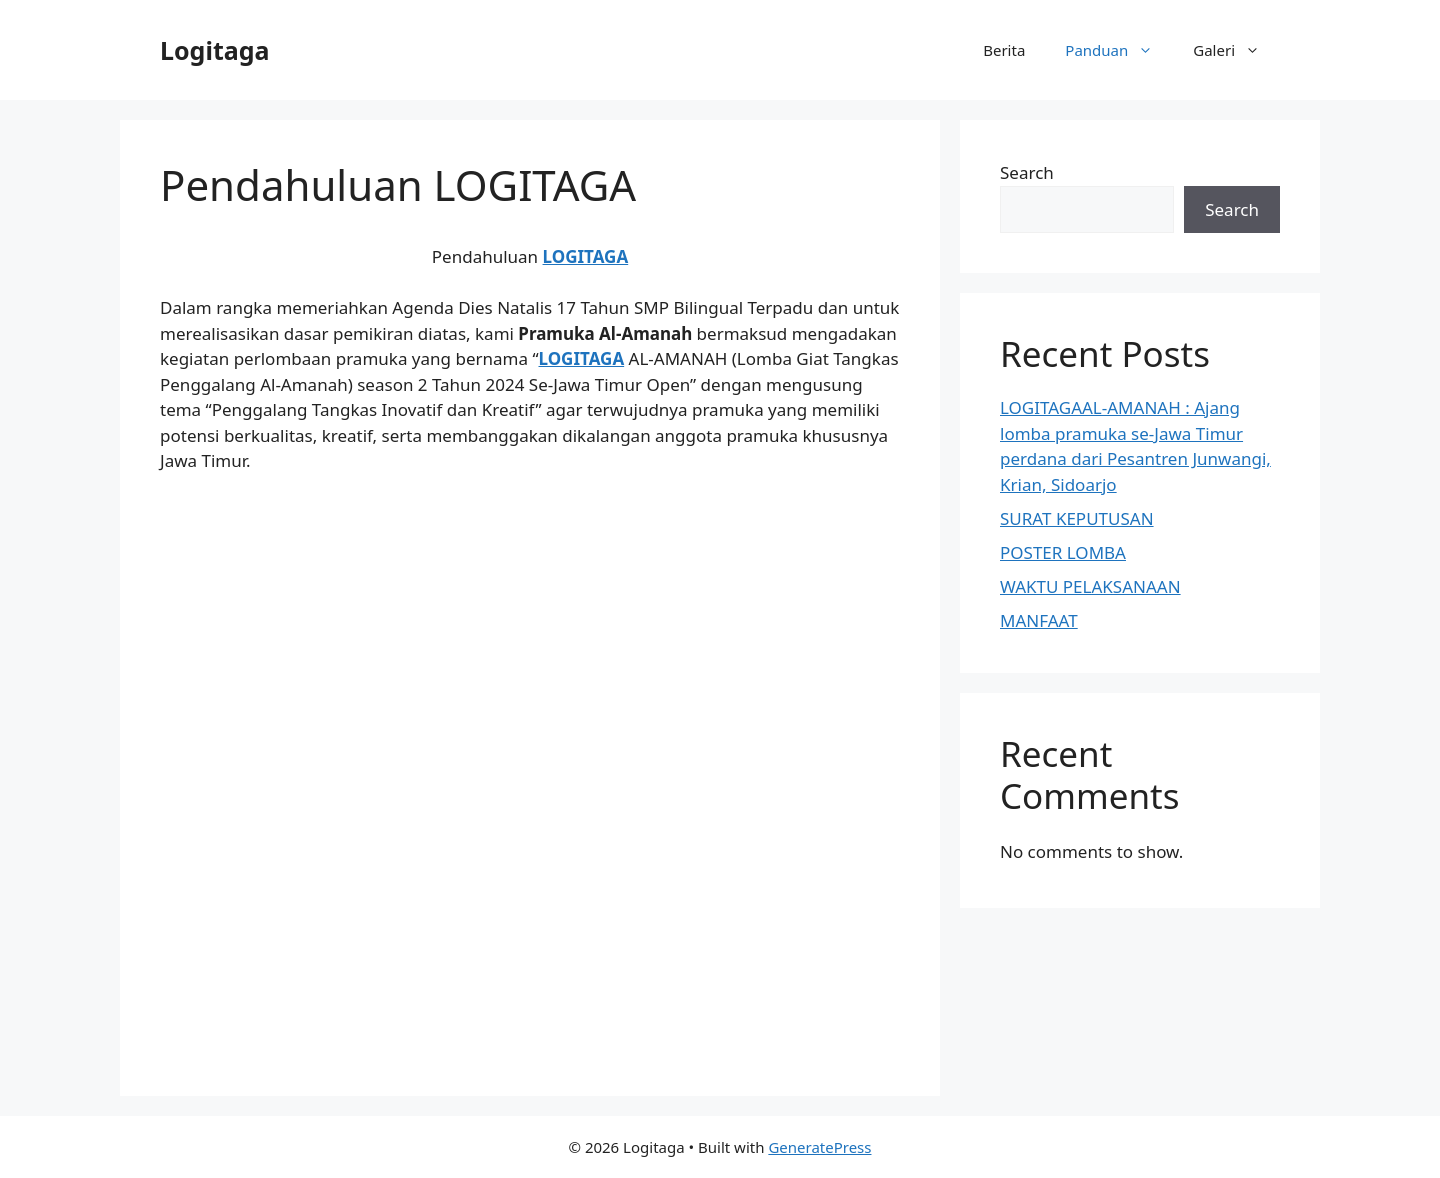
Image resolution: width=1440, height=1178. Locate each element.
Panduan (1119, 50)
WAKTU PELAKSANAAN (1090, 586)
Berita (1004, 50)
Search (1027, 172)
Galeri (1236, 50)
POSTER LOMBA (1063, 552)
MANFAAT (1039, 620)
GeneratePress (819, 1147)
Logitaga (214, 50)
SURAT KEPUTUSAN (1077, 518)
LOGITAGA (586, 256)
